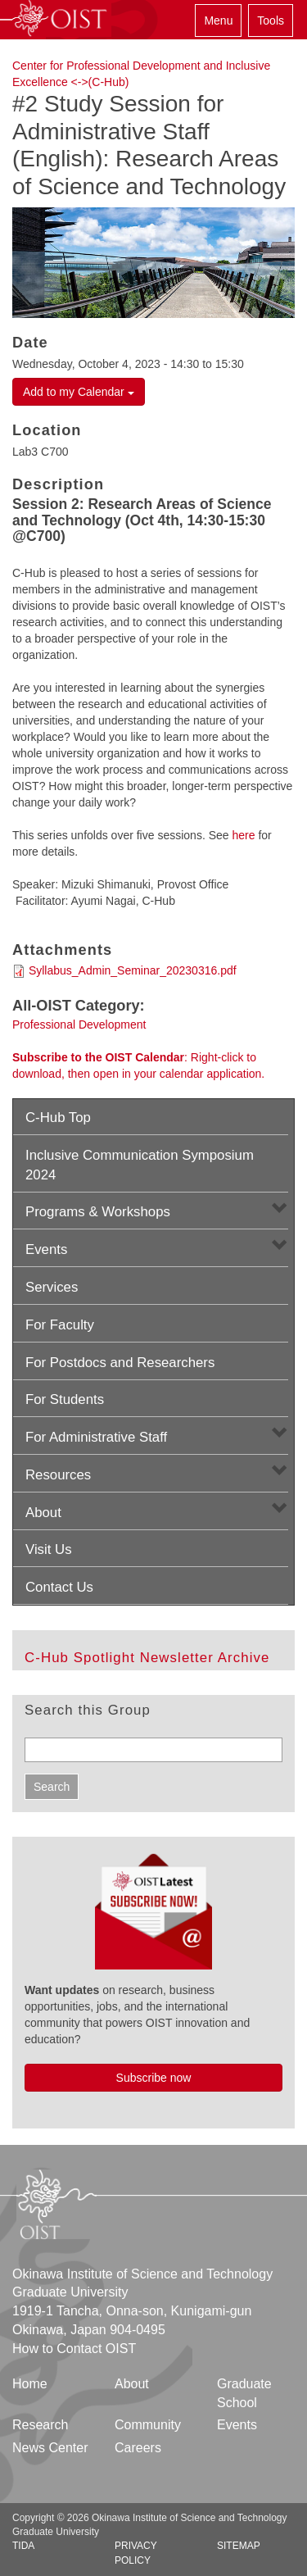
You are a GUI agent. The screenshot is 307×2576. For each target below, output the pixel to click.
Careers (138, 2448)
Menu (218, 20)
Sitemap (238, 2545)
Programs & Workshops (97, 1212)
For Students (64, 1399)
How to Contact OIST (74, 2349)
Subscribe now (154, 2077)
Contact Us (59, 1587)
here (243, 835)
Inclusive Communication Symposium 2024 (139, 1165)
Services (51, 1287)
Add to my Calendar (78, 391)
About (43, 1512)
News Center (50, 2448)
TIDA (23, 2545)
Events (46, 1249)
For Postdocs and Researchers (119, 1362)
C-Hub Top (58, 1117)
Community (148, 2425)
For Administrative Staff (96, 1437)
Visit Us (48, 1549)
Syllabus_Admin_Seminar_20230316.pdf (133, 970)
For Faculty (59, 1325)
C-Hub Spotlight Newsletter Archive (147, 1657)
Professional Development (79, 1024)
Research (40, 2425)
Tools (270, 20)
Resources (58, 1475)
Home (29, 2384)
